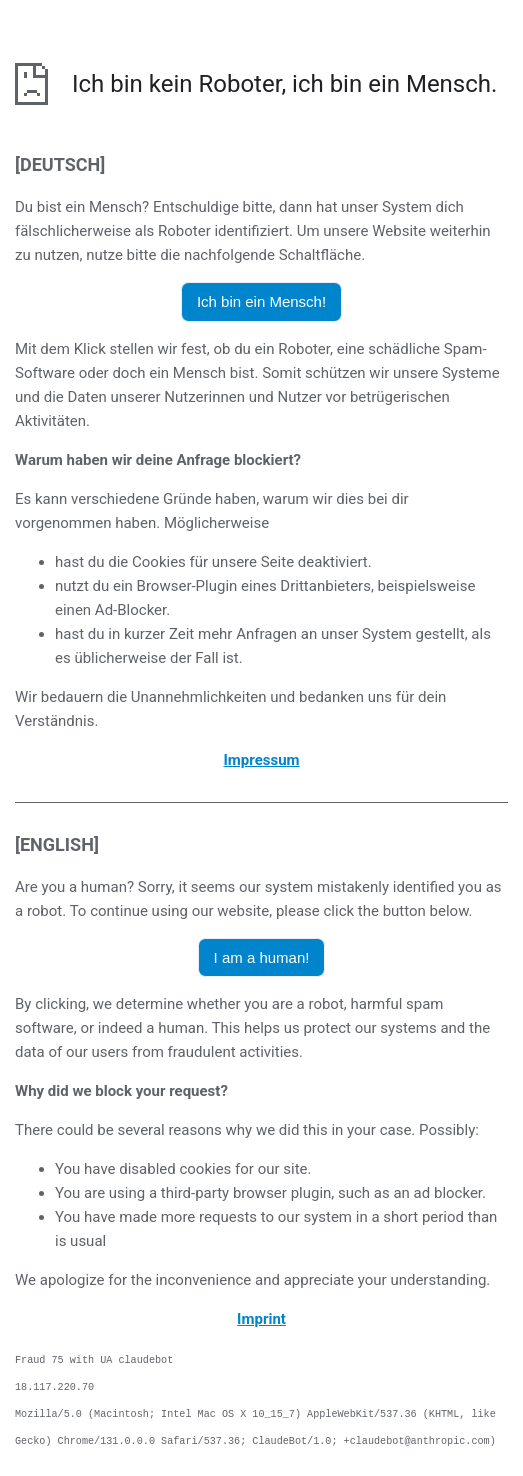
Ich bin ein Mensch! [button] (261, 301)
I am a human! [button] (262, 957)
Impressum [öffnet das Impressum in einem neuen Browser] (261, 760)
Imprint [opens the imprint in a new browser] (261, 1319)
